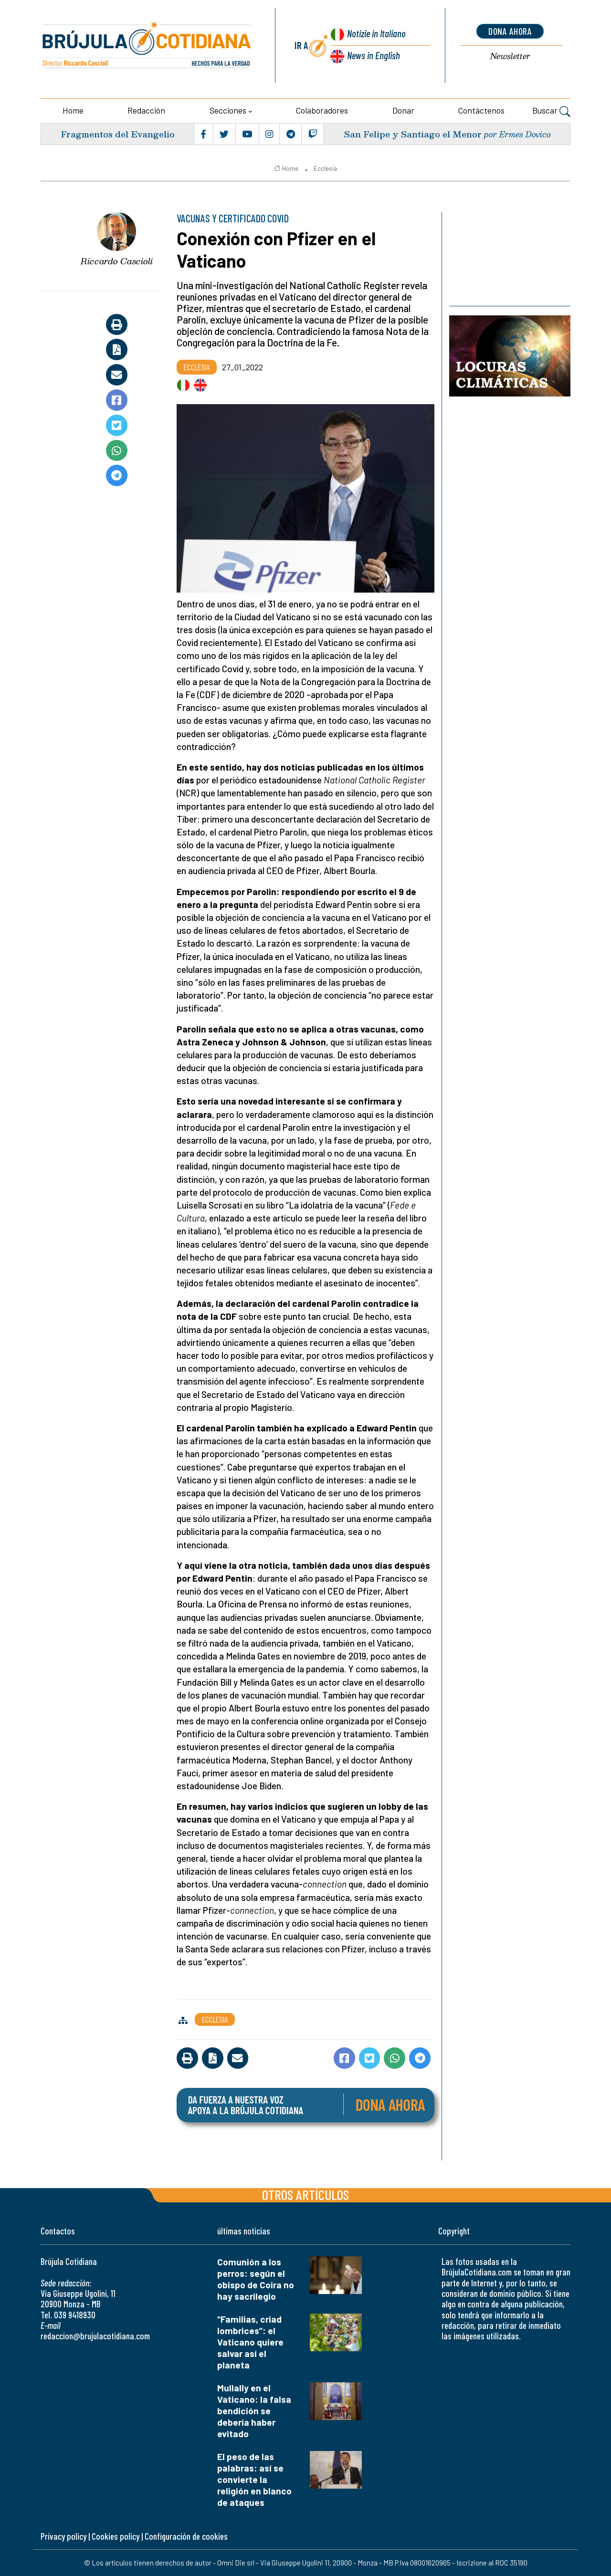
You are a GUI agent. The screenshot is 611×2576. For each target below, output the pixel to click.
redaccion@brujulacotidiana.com (95, 2335)
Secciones (228, 110)
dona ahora (510, 31)
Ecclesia (325, 168)
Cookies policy (115, 2536)
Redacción (146, 110)
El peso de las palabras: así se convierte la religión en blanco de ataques (254, 2479)
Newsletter (510, 57)
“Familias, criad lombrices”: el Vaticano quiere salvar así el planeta (250, 2342)
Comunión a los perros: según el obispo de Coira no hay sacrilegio (255, 2279)
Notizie (376, 33)
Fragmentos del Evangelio (118, 134)
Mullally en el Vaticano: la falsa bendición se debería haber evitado (254, 2410)
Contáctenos (481, 110)
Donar (403, 110)
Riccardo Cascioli (117, 261)
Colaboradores (322, 110)
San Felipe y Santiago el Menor (413, 134)
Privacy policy (63, 2536)
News (373, 55)
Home (73, 110)
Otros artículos (305, 2194)
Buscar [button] (551, 111)
